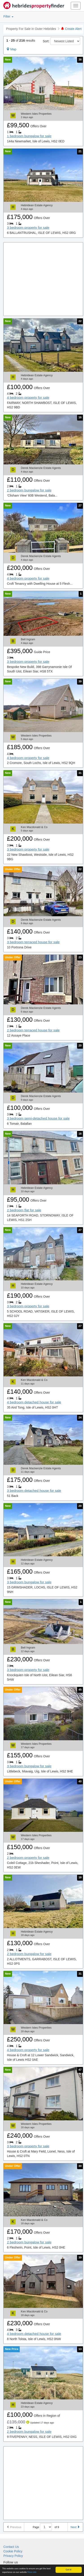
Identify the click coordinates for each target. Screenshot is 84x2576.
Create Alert (71, 29)
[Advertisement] (43, 279)
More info (32, 2572)
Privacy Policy (13, 2556)
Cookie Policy (12, 2551)
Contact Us (11, 2547)
